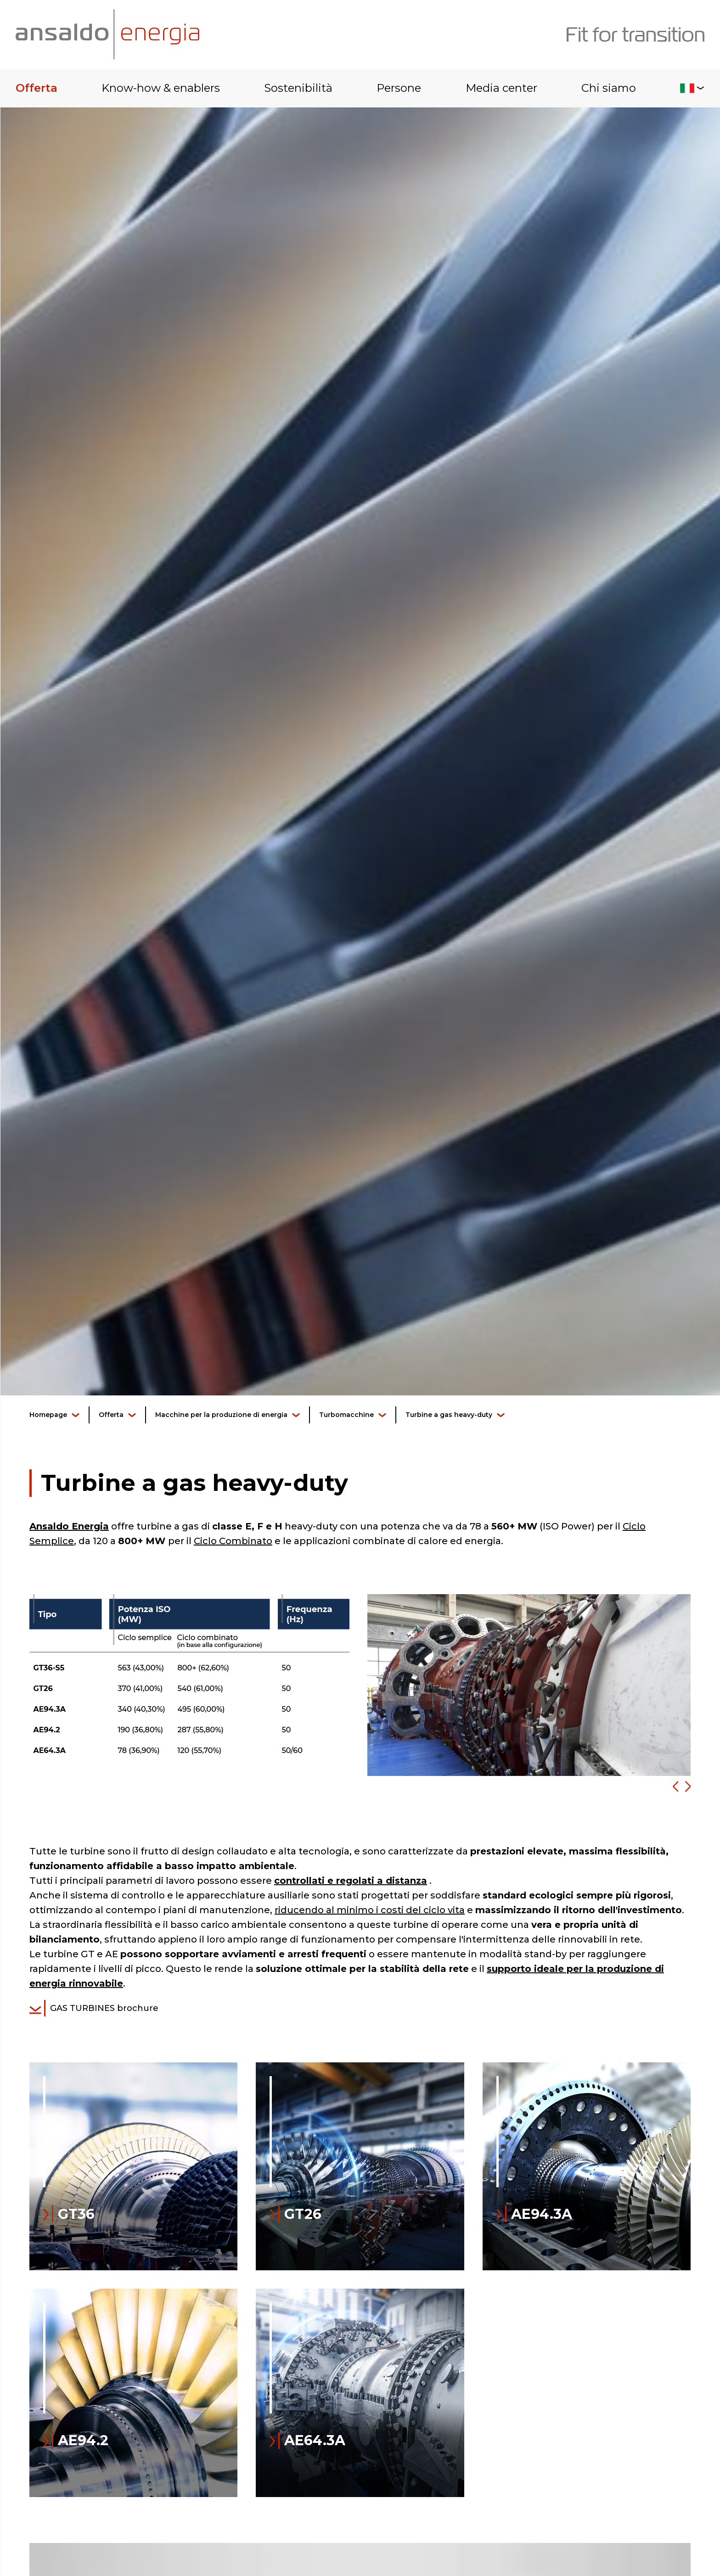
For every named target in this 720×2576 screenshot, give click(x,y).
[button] (672, 1787)
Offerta (36, 88)
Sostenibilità (298, 88)
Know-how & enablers (160, 88)
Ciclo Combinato (233, 1540)
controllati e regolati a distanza (350, 1880)
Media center (501, 88)
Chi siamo (608, 88)
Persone (399, 88)
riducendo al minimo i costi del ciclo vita (370, 1909)
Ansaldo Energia (69, 1526)
